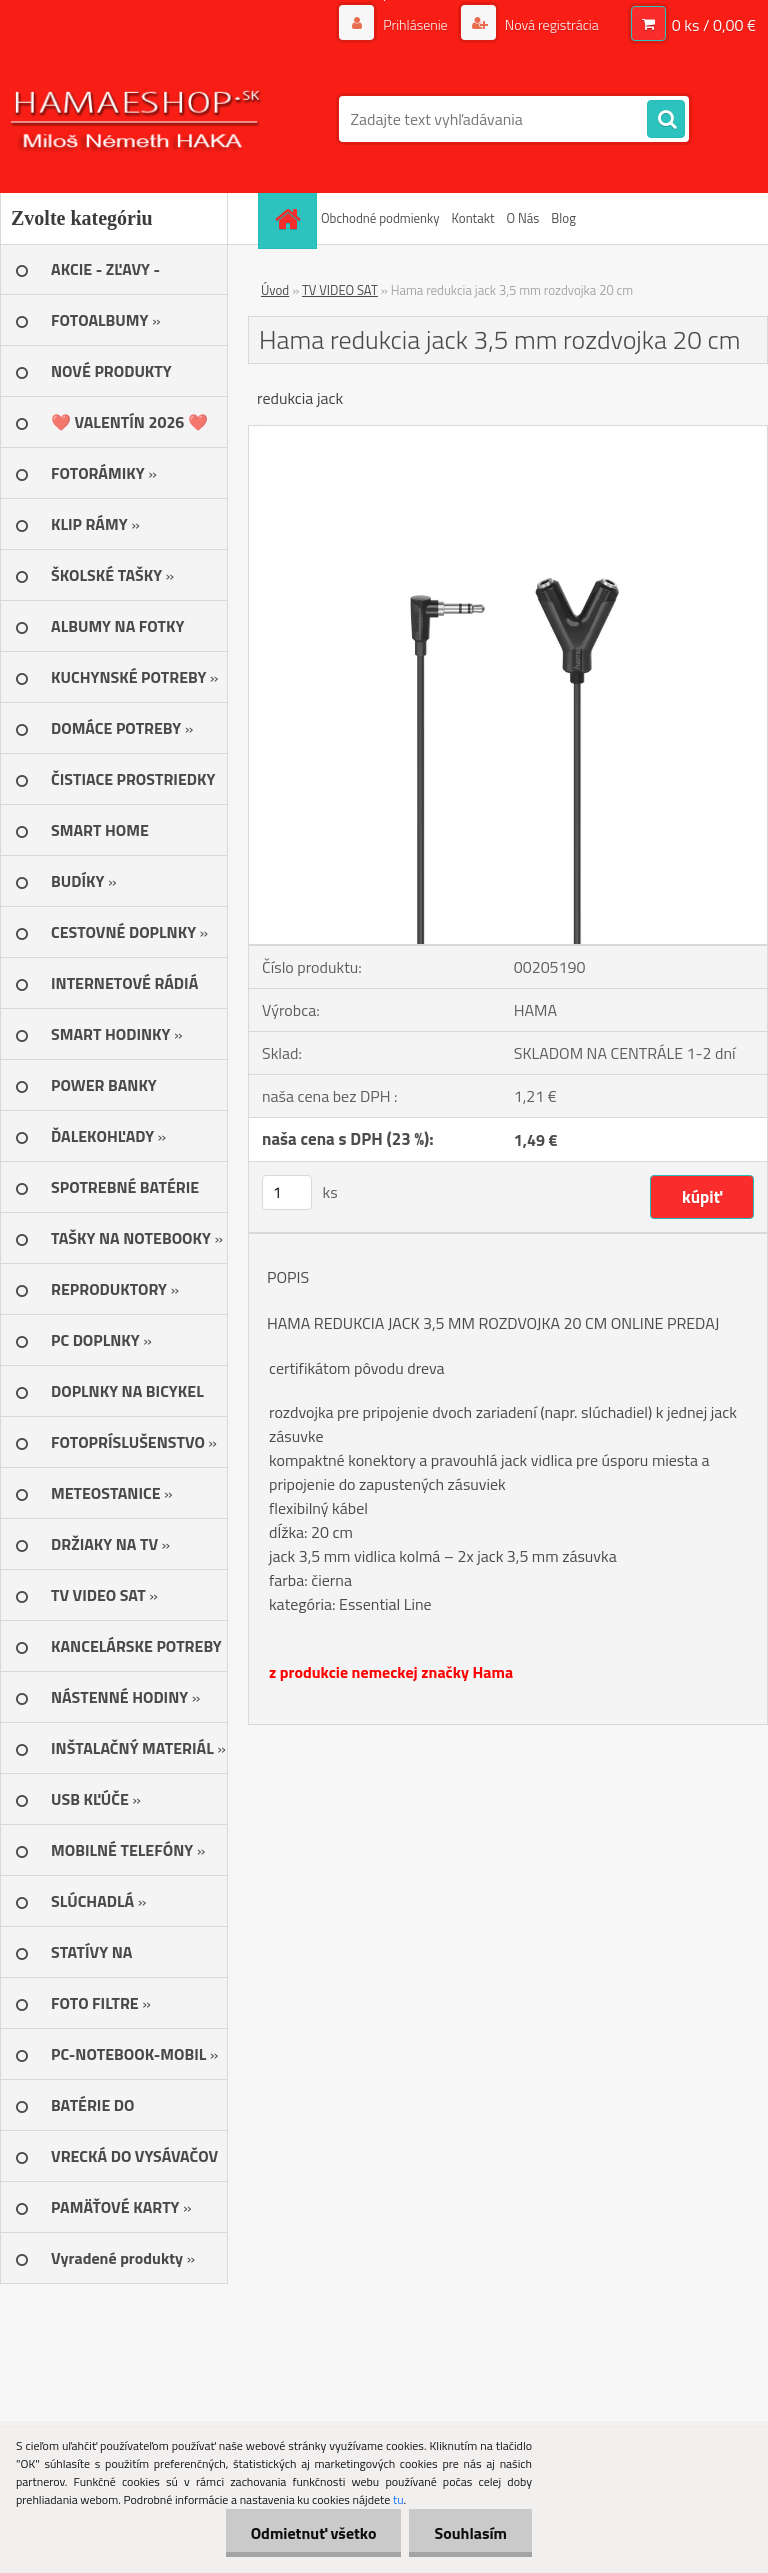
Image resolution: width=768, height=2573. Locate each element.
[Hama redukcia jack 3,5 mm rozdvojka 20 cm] (508, 434)
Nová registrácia (550, 24)
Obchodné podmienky (380, 218)
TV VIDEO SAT (340, 290)
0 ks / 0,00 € (714, 25)
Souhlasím (470, 2533)
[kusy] (287, 1192)
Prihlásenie (415, 24)
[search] (666, 120)
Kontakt (473, 218)
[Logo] (137, 119)
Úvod (275, 290)
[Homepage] (290, 218)
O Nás (522, 218)
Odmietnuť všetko (314, 2533)
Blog (563, 218)
